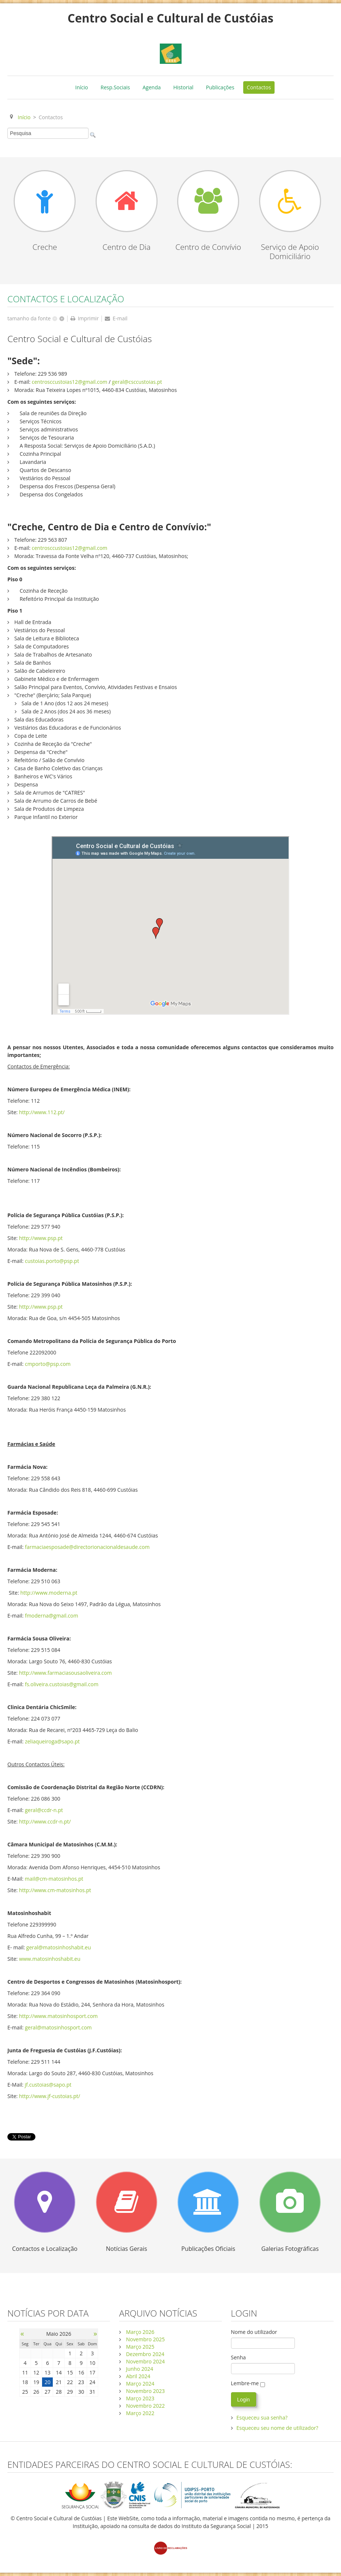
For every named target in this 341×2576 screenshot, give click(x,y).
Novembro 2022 (145, 2405)
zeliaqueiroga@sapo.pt (52, 1741)
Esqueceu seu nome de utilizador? (277, 2427)
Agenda (151, 87)
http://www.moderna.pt (48, 1592)
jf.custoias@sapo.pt (48, 2084)
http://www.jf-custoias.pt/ (49, 2096)
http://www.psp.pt (40, 1237)
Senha (238, 2357)
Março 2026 (140, 2331)
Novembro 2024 (145, 2361)
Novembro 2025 (145, 2339)
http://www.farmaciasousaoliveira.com (65, 1672)
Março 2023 (140, 2398)
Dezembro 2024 (144, 2354)
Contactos (259, 87)
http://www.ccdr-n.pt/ (44, 1821)
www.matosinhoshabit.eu (49, 1958)
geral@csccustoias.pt (137, 381)
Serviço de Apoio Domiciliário (290, 251)
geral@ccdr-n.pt (44, 1810)
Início (81, 87)
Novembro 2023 (145, 2390)
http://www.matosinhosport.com (58, 2015)
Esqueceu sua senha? (262, 2417)
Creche (44, 247)
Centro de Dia (127, 247)
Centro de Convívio (208, 247)
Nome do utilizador (254, 2331)
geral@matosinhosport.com (58, 2027)
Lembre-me (245, 2383)
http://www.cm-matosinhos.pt (55, 1890)
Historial (183, 87)
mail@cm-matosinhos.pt (54, 1878)
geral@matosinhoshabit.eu (58, 1947)
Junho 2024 (139, 2368)
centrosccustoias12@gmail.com (69, 381)
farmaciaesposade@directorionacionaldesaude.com (87, 1546)
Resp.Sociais (115, 87)
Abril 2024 (138, 2376)
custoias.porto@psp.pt (52, 1260)
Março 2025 (140, 2346)
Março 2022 (140, 2413)
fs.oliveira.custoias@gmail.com (61, 1684)
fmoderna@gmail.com (51, 1615)
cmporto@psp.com (47, 1363)
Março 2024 (140, 2383)
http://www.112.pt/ (42, 1112)
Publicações (220, 87)
